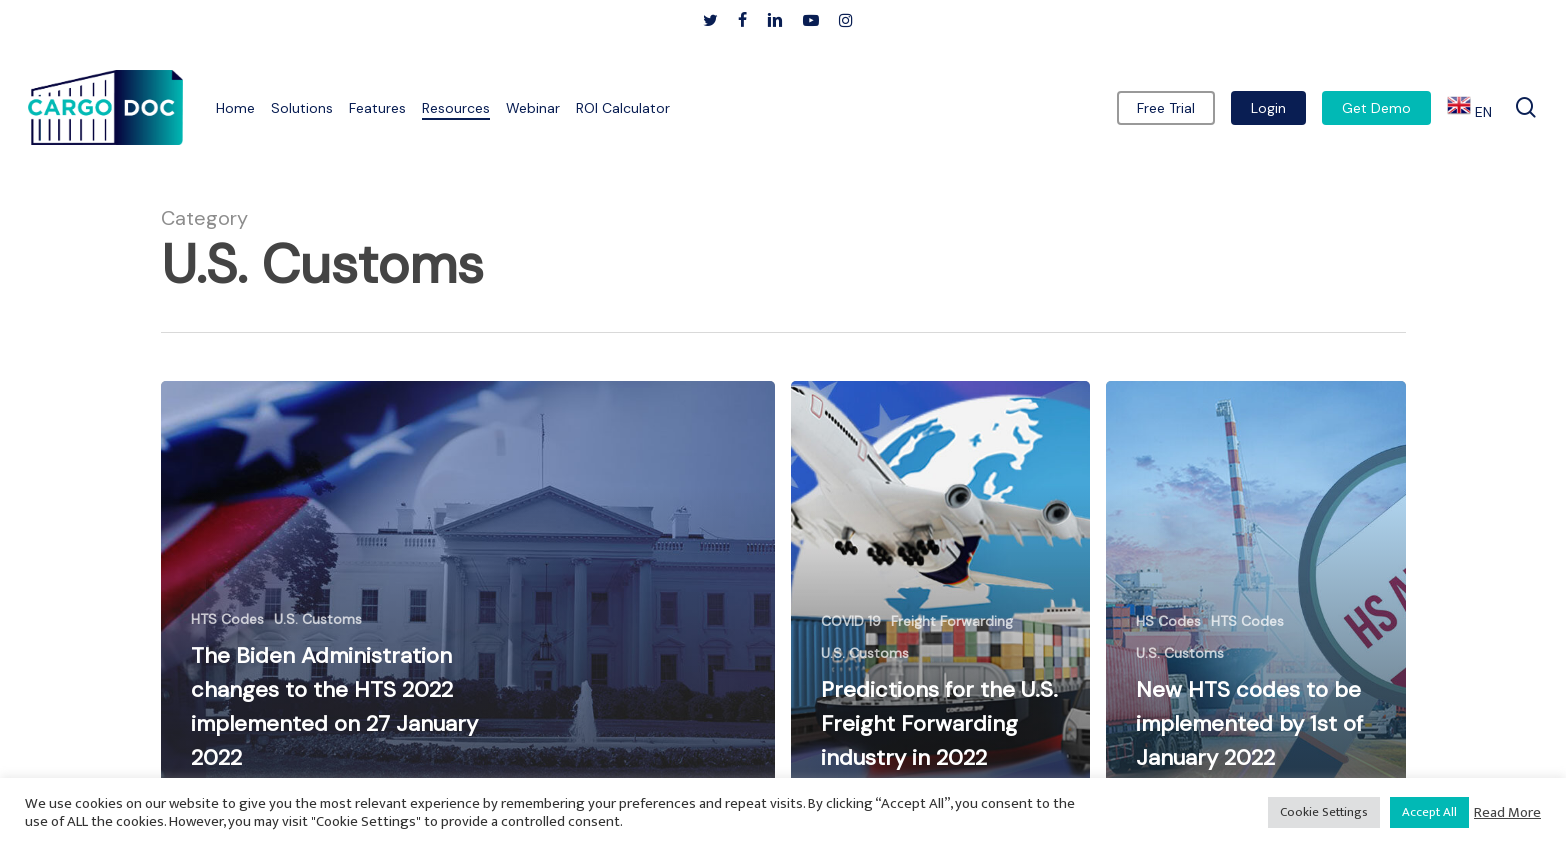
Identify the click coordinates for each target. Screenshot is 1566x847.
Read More (1507, 813)
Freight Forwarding (952, 621)
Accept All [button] (1429, 812)
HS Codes (1168, 621)
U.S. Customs (318, 619)
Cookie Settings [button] (1324, 812)
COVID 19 (851, 621)
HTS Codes (227, 619)
